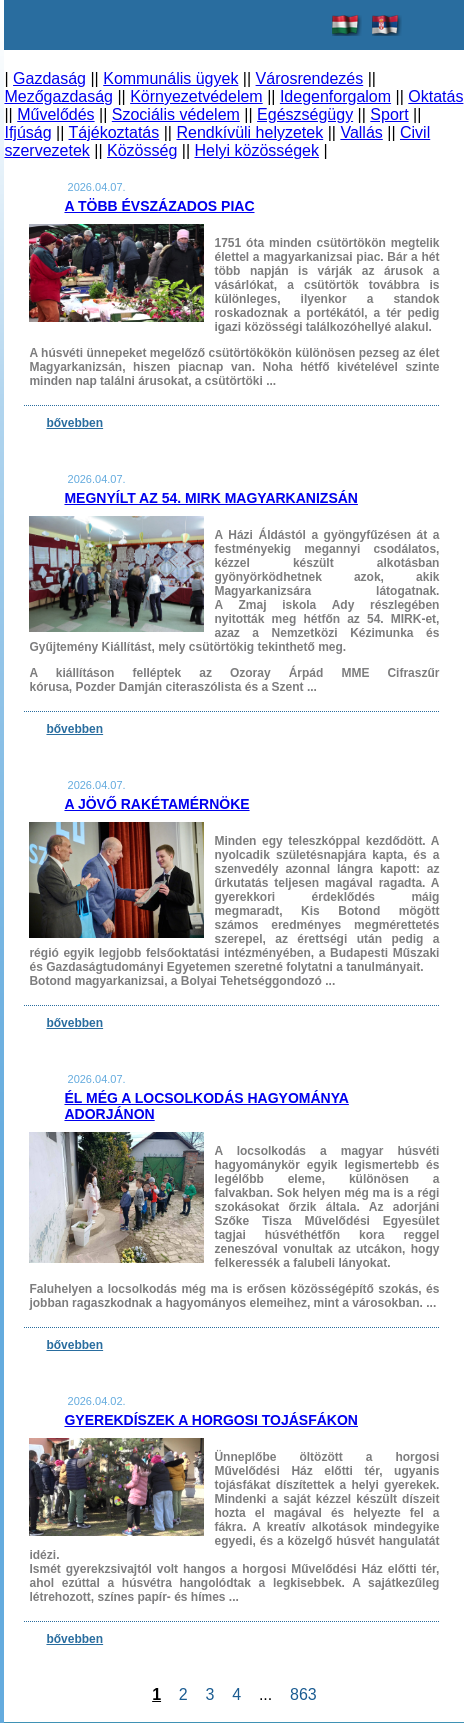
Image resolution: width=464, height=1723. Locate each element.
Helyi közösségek (257, 150)
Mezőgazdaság (58, 96)
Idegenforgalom (335, 96)
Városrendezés (310, 78)
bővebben (74, 423)
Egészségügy (305, 114)
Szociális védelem (176, 114)
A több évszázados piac (159, 206)
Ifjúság (27, 132)
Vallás (361, 132)
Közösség (142, 150)
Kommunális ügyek (170, 78)
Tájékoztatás (114, 132)
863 (303, 1694)
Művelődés (55, 114)
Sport (389, 114)
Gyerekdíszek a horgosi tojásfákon (211, 1420)
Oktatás (435, 96)
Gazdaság (49, 78)
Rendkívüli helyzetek (249, 132)
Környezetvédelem (196, 96)
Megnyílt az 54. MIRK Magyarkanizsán (211, 498)
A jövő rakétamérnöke (156, 804)
